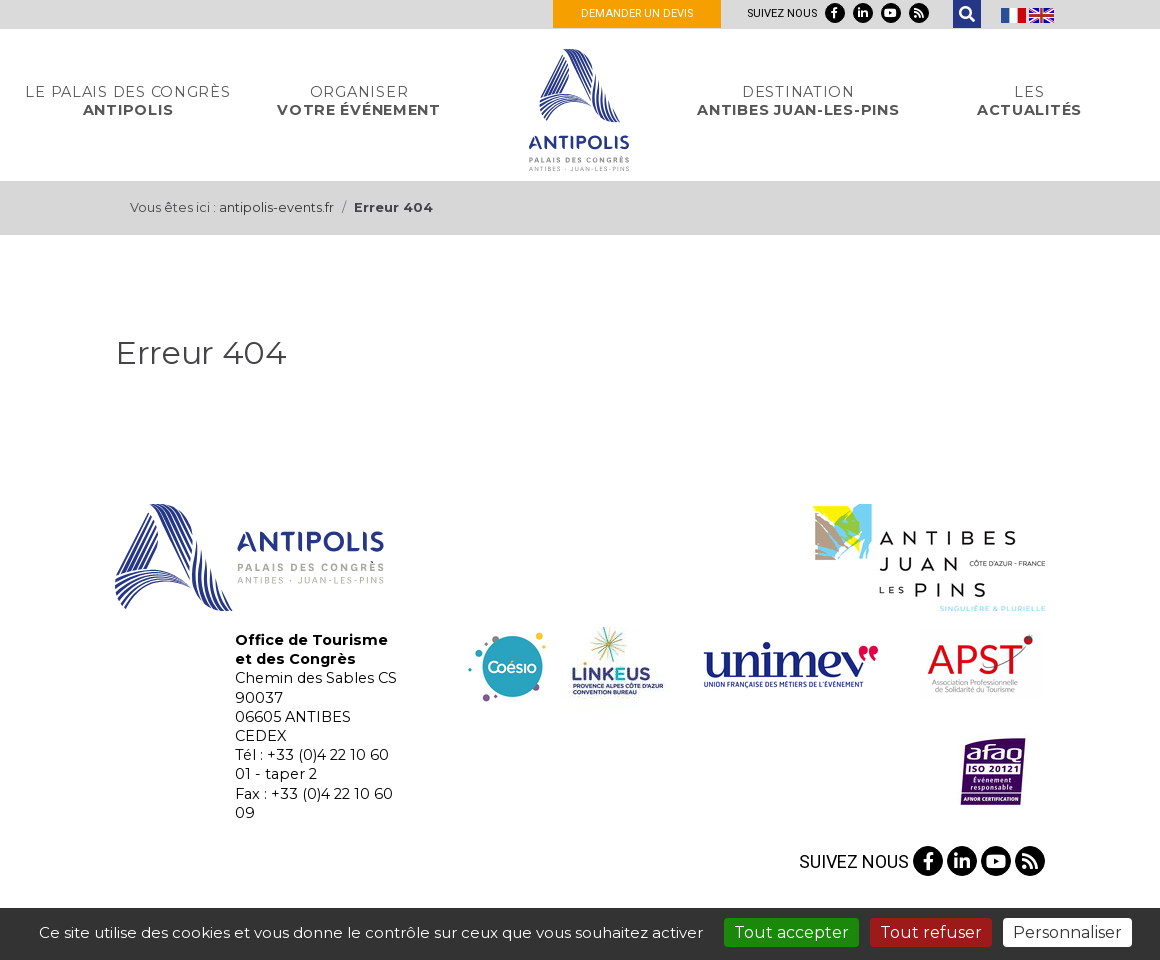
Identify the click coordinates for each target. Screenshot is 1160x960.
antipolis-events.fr (276, 207)
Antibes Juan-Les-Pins (798, 101)
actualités (1029, 101)
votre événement (359, 101)
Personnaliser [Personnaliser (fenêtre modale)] (1067, 932)
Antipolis (127, 101)
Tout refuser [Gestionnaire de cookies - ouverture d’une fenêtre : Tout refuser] (931, 932)
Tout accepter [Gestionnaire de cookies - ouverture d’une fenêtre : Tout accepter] (791, 932)
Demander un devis (637, 13)
